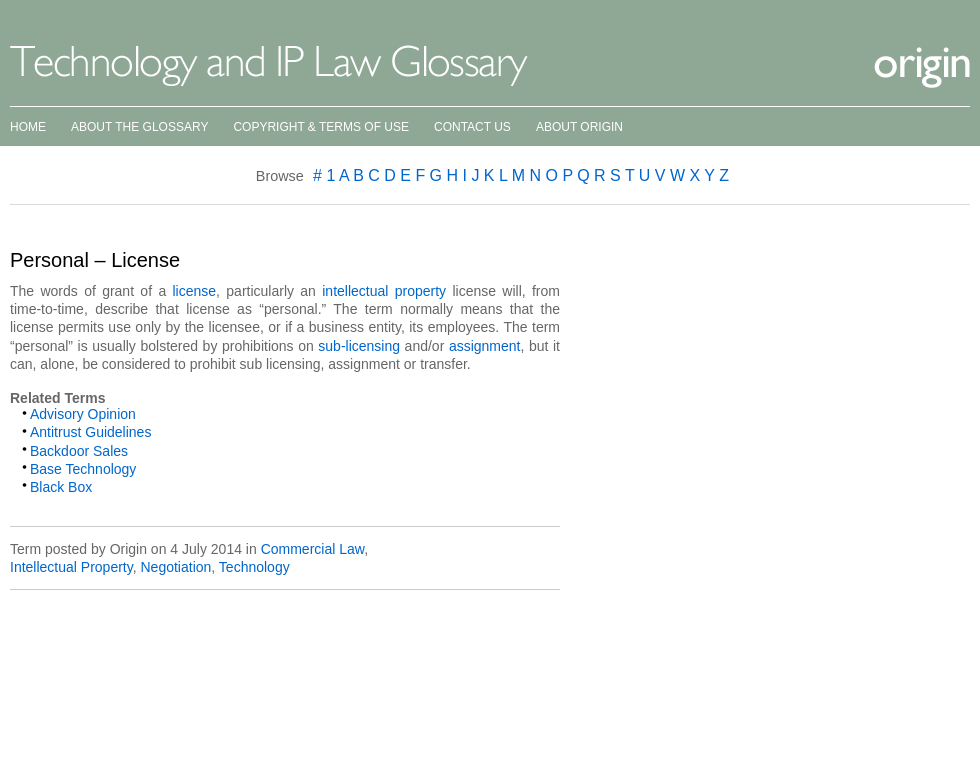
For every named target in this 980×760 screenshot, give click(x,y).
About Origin (579, 127)
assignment (485, 346)
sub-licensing (359, 346)
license (195, 291)
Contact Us (472, 127)
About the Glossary (139, 127)
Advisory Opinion (83, 414)
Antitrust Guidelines (90, 432)
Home (28, 127)
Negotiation (175, 567)
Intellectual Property (71, 567)
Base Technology (83, 469)
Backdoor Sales (79, 451)
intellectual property (384, 291)
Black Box (61, 487)
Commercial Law (312, 549)
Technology (254, 567)
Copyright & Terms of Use (321, 127)
